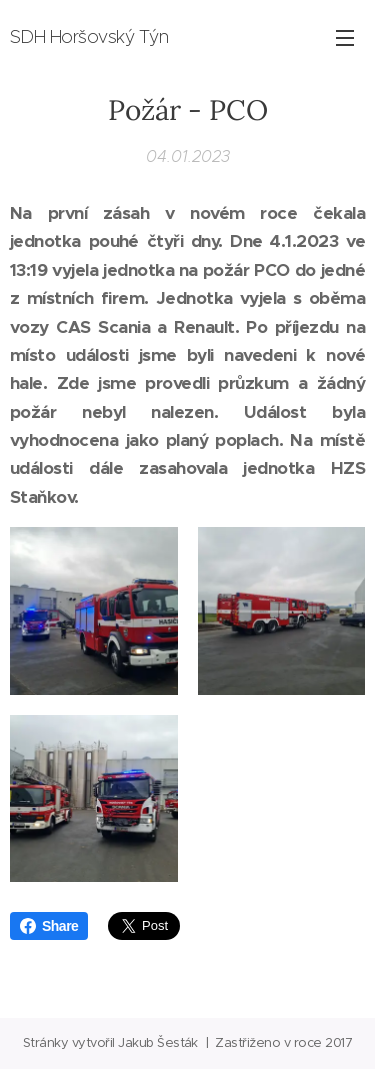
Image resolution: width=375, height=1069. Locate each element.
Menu (345, 38)
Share (49, 926)
